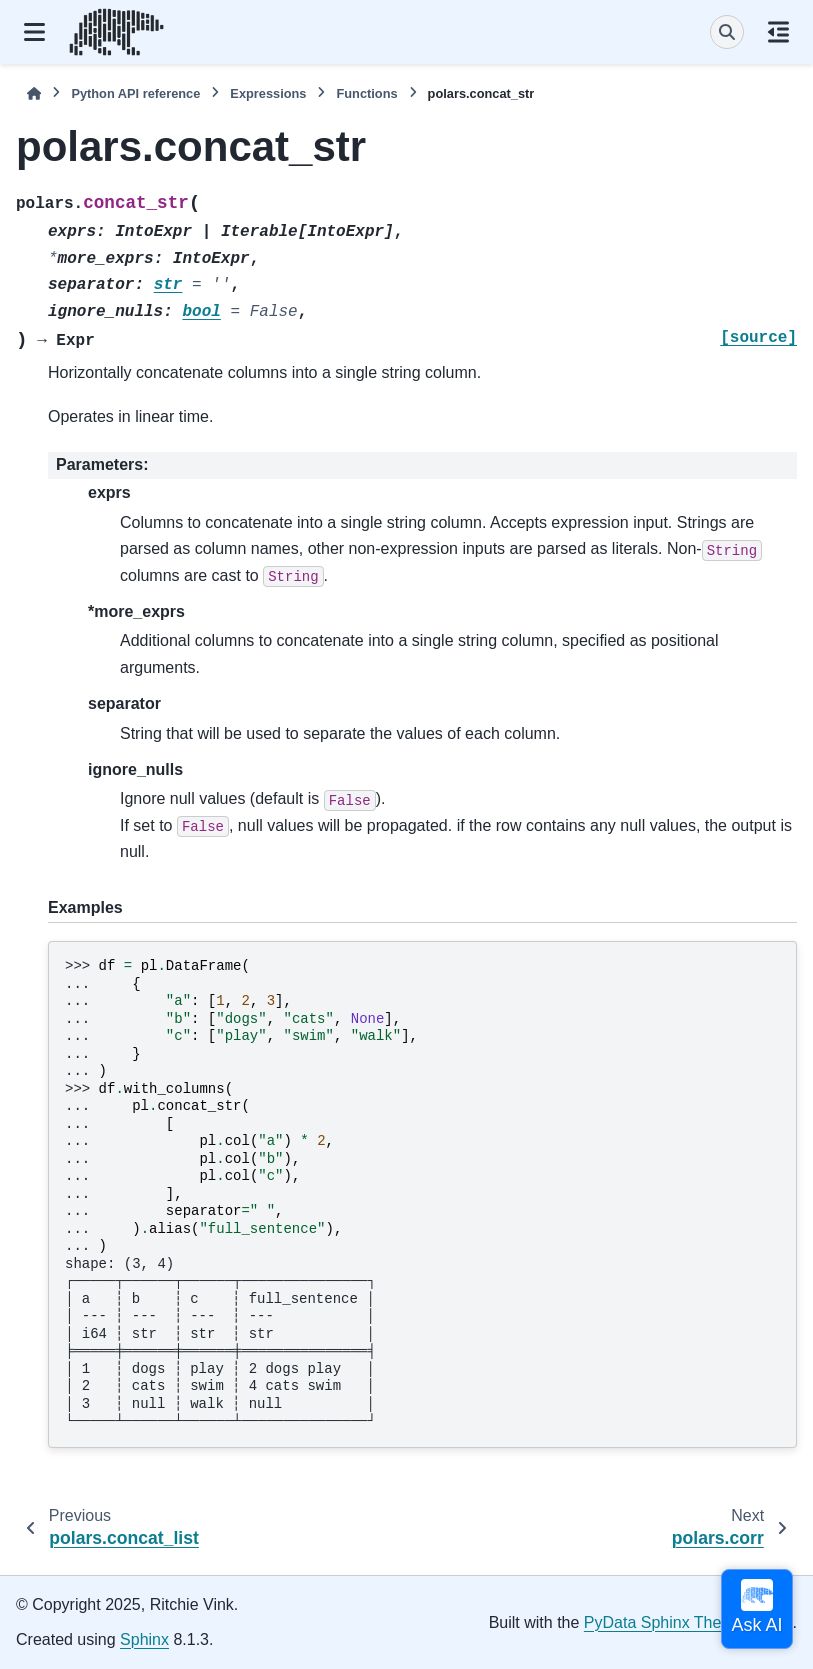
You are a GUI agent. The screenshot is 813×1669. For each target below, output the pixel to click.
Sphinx (144, 1639)
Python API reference (135, 93)
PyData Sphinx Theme (664, 1622)
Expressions (268, 93)
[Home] (34, 93)
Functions (366, 93)
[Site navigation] (34, 32)
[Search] (727, 32)
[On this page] (778, 32)
